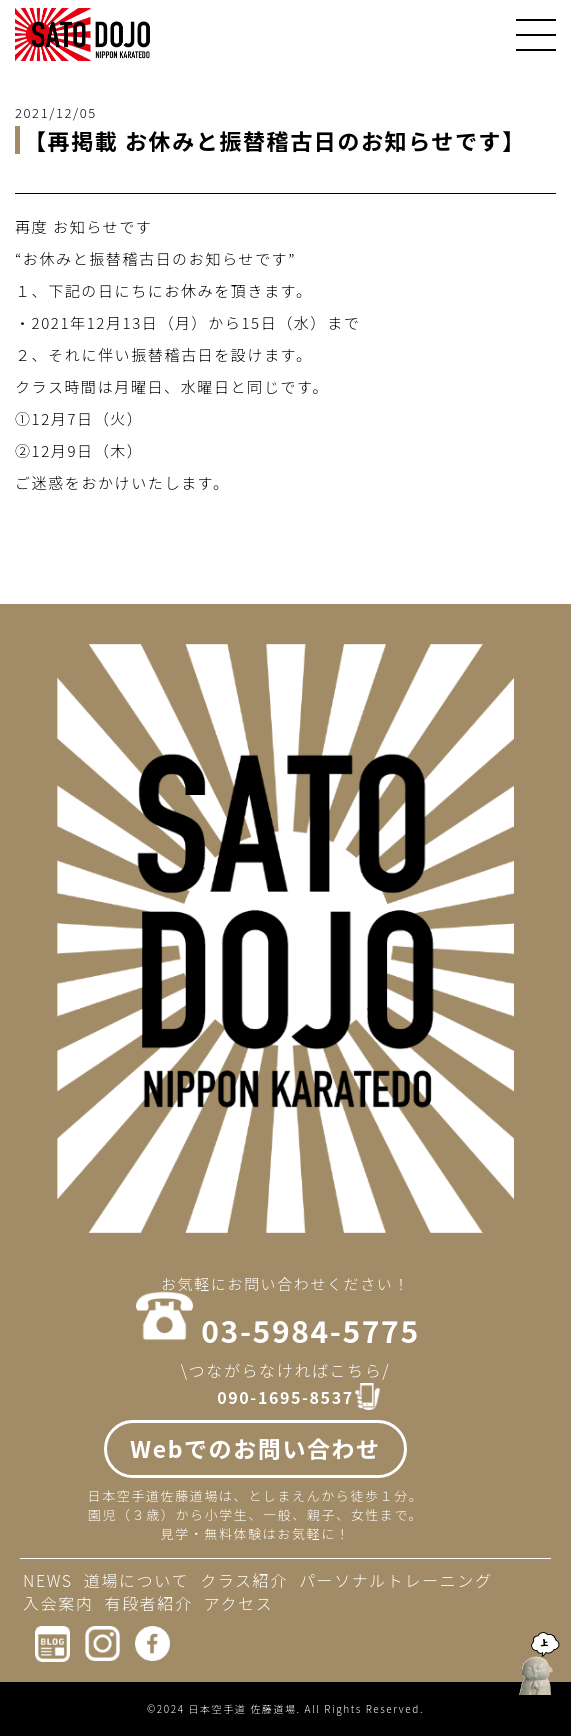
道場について (136, 1580)
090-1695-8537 (285, 1397)
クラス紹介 (244, 1580)
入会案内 (58, 1603)
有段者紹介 (149, 1603)
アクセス (239, 1603)
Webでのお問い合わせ (255, 1448)
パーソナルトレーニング (396, 1580)
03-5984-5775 (310, 1330)
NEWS (48, 1580)
